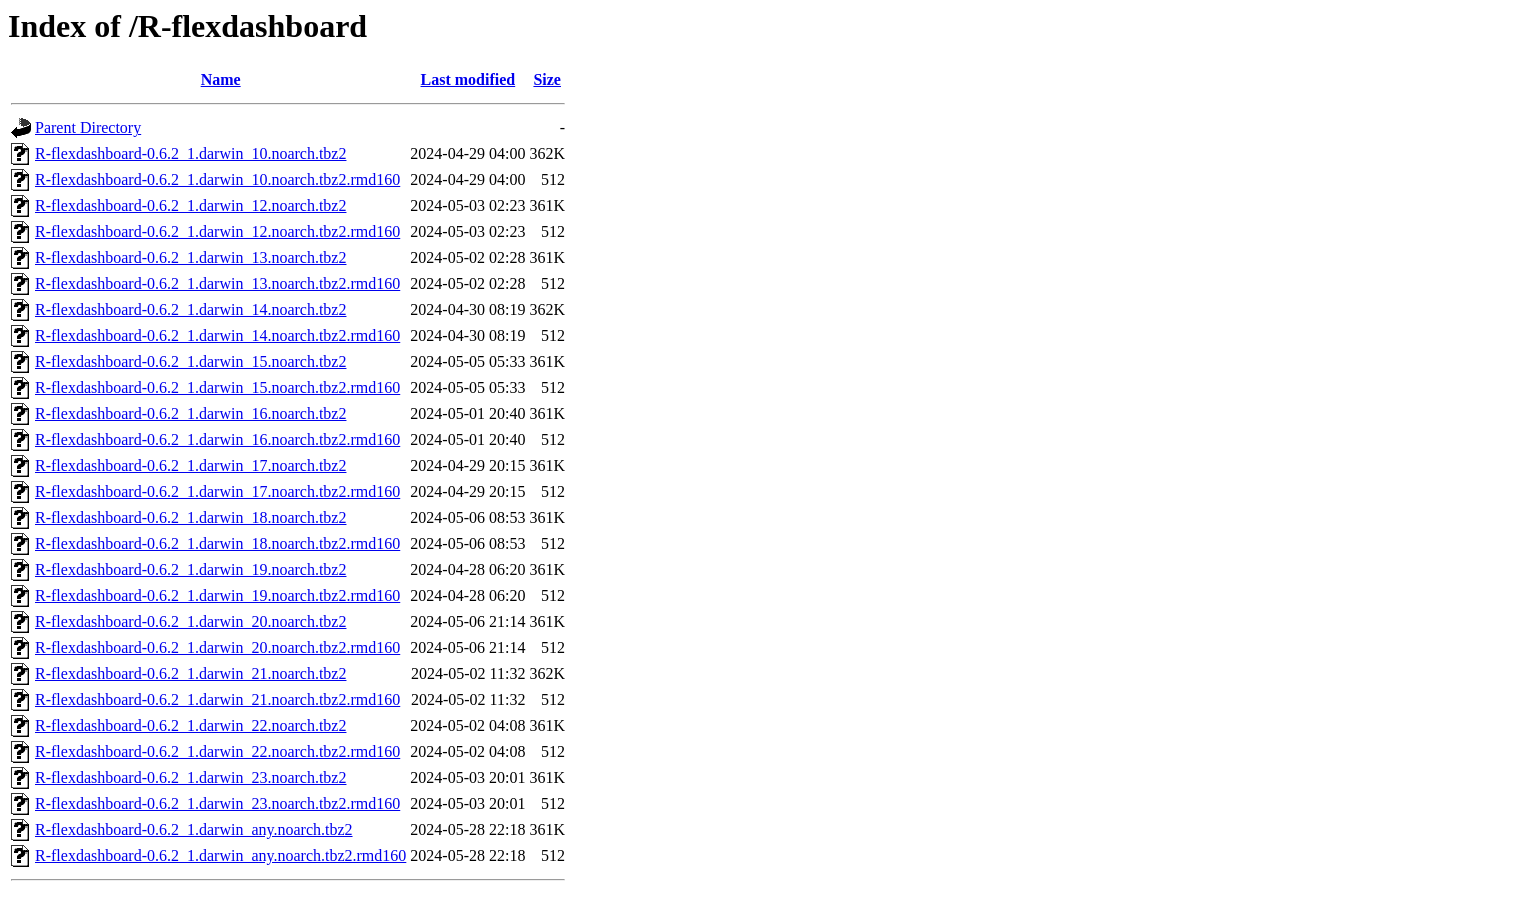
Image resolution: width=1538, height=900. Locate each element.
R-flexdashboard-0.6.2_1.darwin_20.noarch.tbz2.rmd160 (217, 647)
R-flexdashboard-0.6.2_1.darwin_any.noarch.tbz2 (194, 829)
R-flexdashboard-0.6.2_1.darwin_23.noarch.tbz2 (190, 777)
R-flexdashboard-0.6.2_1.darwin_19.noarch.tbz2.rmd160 (217, 595)
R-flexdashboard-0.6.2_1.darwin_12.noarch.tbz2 (190, 205)
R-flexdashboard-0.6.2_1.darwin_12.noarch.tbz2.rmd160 (217, 231)
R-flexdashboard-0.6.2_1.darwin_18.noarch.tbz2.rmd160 (217, 543)
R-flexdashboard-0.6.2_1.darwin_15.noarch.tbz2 (190, 361)
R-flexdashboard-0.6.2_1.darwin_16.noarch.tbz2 (190, 413)
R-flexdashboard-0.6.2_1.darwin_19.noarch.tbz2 (190, 569)
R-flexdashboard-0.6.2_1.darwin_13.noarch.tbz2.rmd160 (217, 283)
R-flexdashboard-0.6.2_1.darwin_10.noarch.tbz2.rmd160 (217, 179)
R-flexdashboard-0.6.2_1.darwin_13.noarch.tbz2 (190, 257)
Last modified (468, 79)
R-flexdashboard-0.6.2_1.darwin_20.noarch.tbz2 (190, 621)
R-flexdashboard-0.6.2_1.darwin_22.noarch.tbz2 (190, 725)
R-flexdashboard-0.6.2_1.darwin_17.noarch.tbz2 (190, 465)
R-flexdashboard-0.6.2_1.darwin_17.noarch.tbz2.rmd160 (217, 491)
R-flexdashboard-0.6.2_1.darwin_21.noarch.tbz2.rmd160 (217, 699)
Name (221, 79)
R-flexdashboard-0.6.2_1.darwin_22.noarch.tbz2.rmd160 (217, 751)
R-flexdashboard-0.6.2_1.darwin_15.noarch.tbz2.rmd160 (217, 387)
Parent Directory (88, 127)
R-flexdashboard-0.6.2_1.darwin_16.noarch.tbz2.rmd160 (217, 439)
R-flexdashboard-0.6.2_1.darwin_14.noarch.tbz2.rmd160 (217, 335)
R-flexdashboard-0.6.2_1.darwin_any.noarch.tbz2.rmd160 (220, 855)
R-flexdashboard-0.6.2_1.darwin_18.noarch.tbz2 (190, 517)
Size (547, 79)
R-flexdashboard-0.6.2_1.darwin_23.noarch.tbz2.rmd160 (217, 803)
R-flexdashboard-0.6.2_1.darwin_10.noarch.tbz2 (190, 153)
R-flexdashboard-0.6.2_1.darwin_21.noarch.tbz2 (190, 673)
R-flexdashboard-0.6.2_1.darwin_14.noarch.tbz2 (190, 309)
